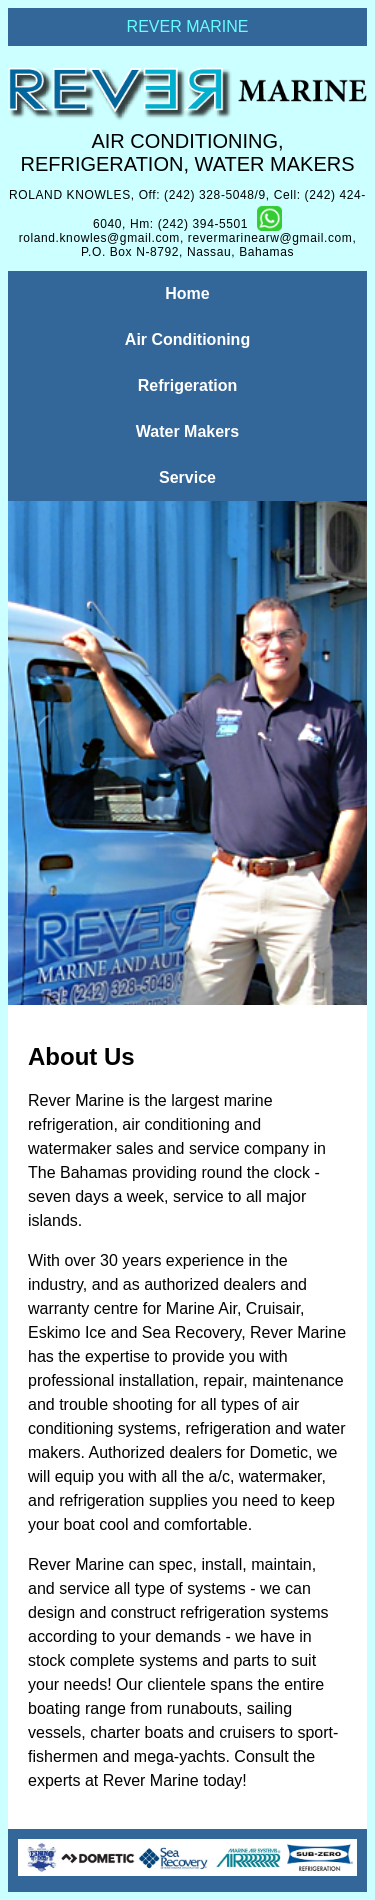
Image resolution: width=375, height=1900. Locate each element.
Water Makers (187, 431)
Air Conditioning (187, 339)
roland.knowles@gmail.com (99, 238)
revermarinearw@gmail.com (270, 238)
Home (187, 293)
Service (187, 477)
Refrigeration (188, 385)
